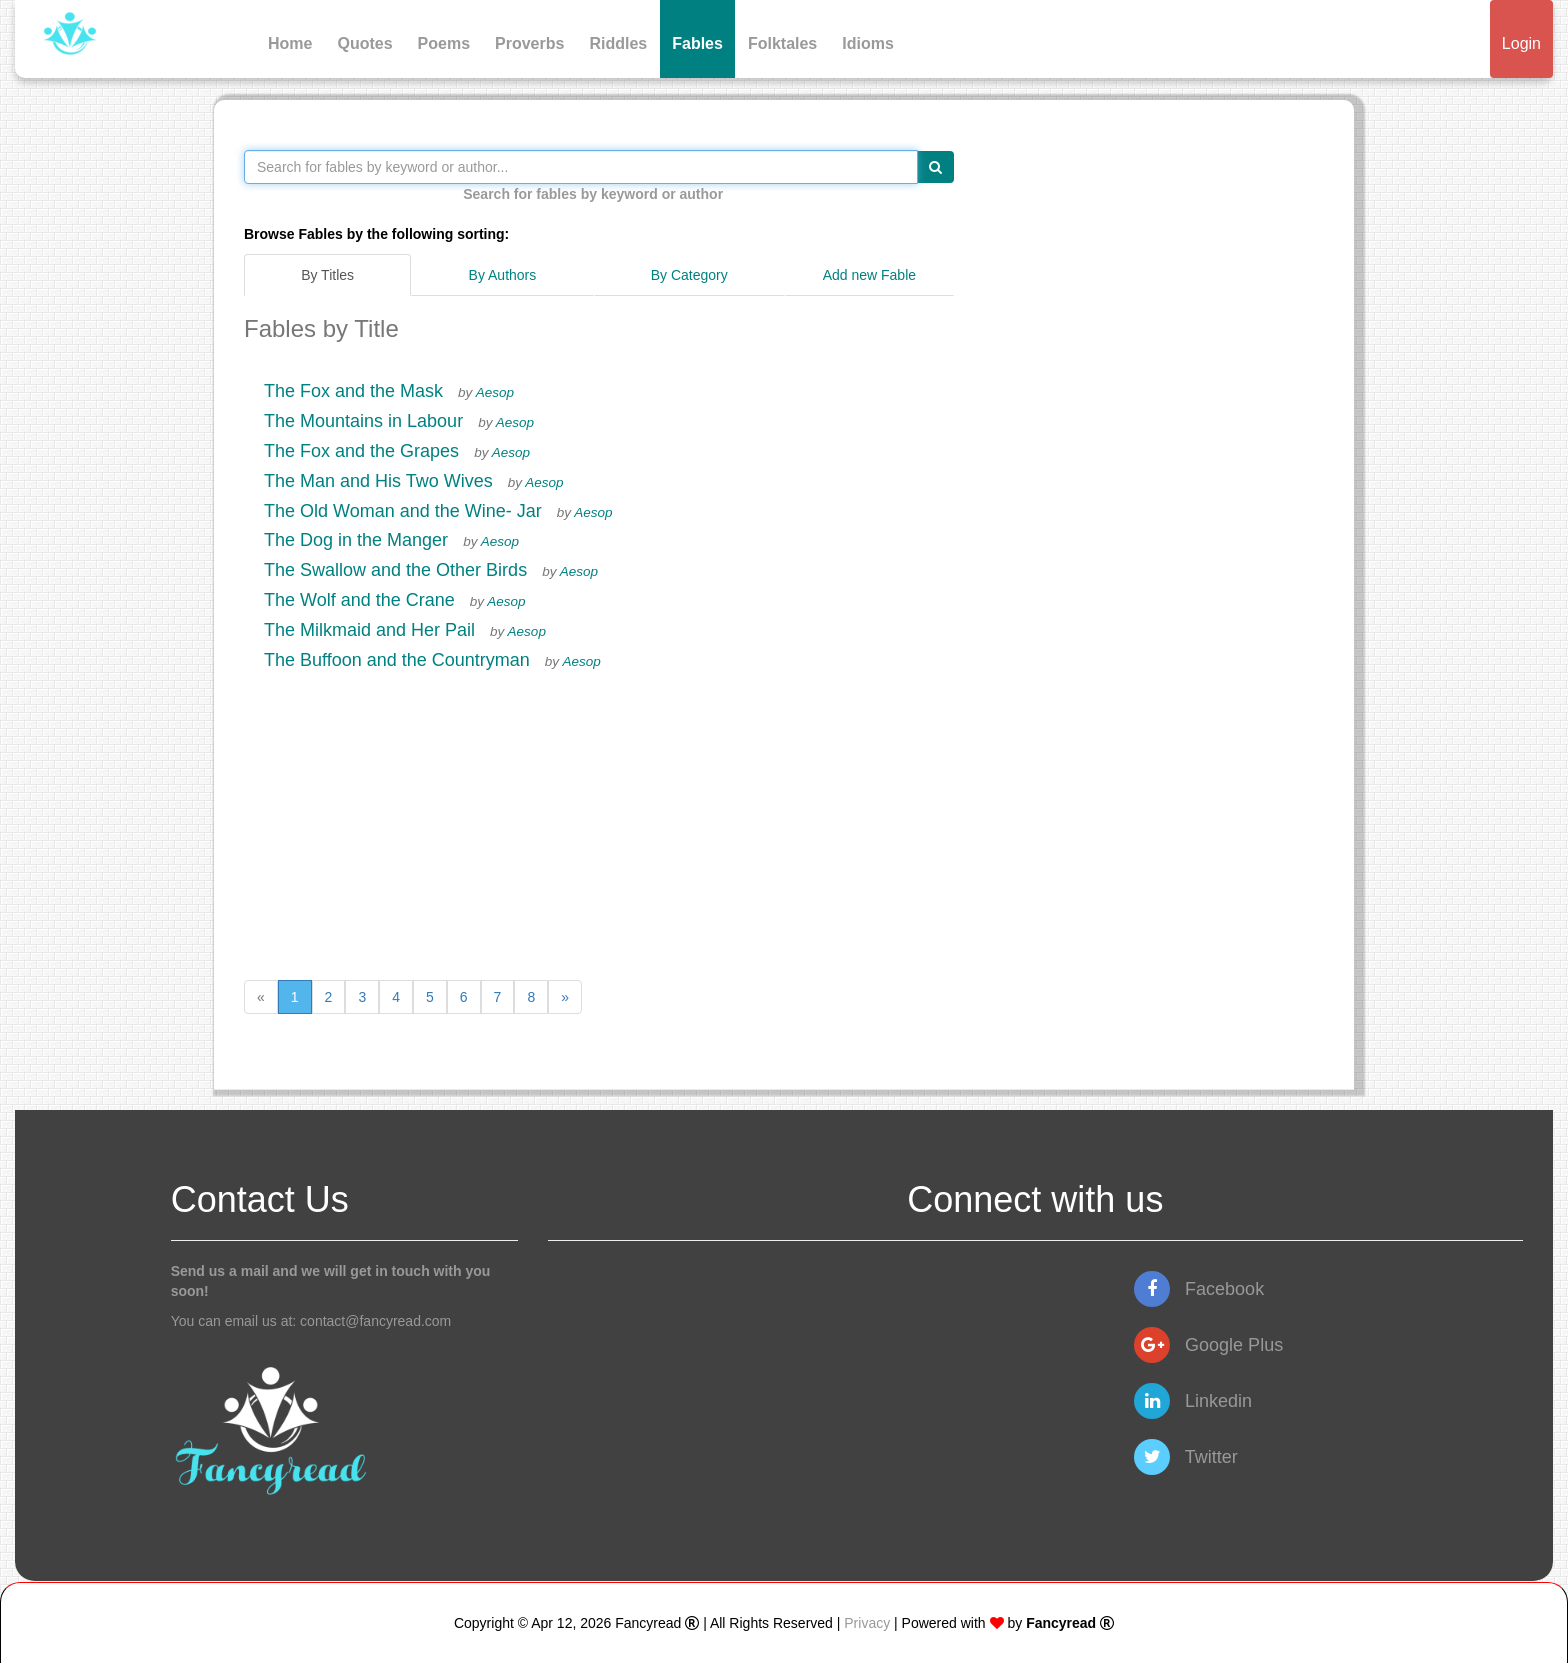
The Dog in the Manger (356, 540)
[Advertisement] (599, 820)
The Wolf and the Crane (359, 600)
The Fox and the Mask (353, 391)
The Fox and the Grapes (361, 451)
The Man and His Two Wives (378, 481)
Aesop (495, 392)
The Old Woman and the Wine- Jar (403, 511)
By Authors (503, 275)
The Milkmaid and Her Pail (369, 630)
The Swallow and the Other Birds (395, 570)
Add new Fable (869, 275)
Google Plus (1208, 1345)
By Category (689, 275)
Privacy (867, 1623)
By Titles (327, 275)
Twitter (1186, 1457)
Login (1521, 43)
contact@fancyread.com (375, 1321)
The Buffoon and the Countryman (397, 660)
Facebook (1199, 1289)
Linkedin (1193, 1401)
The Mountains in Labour (363, 421)
